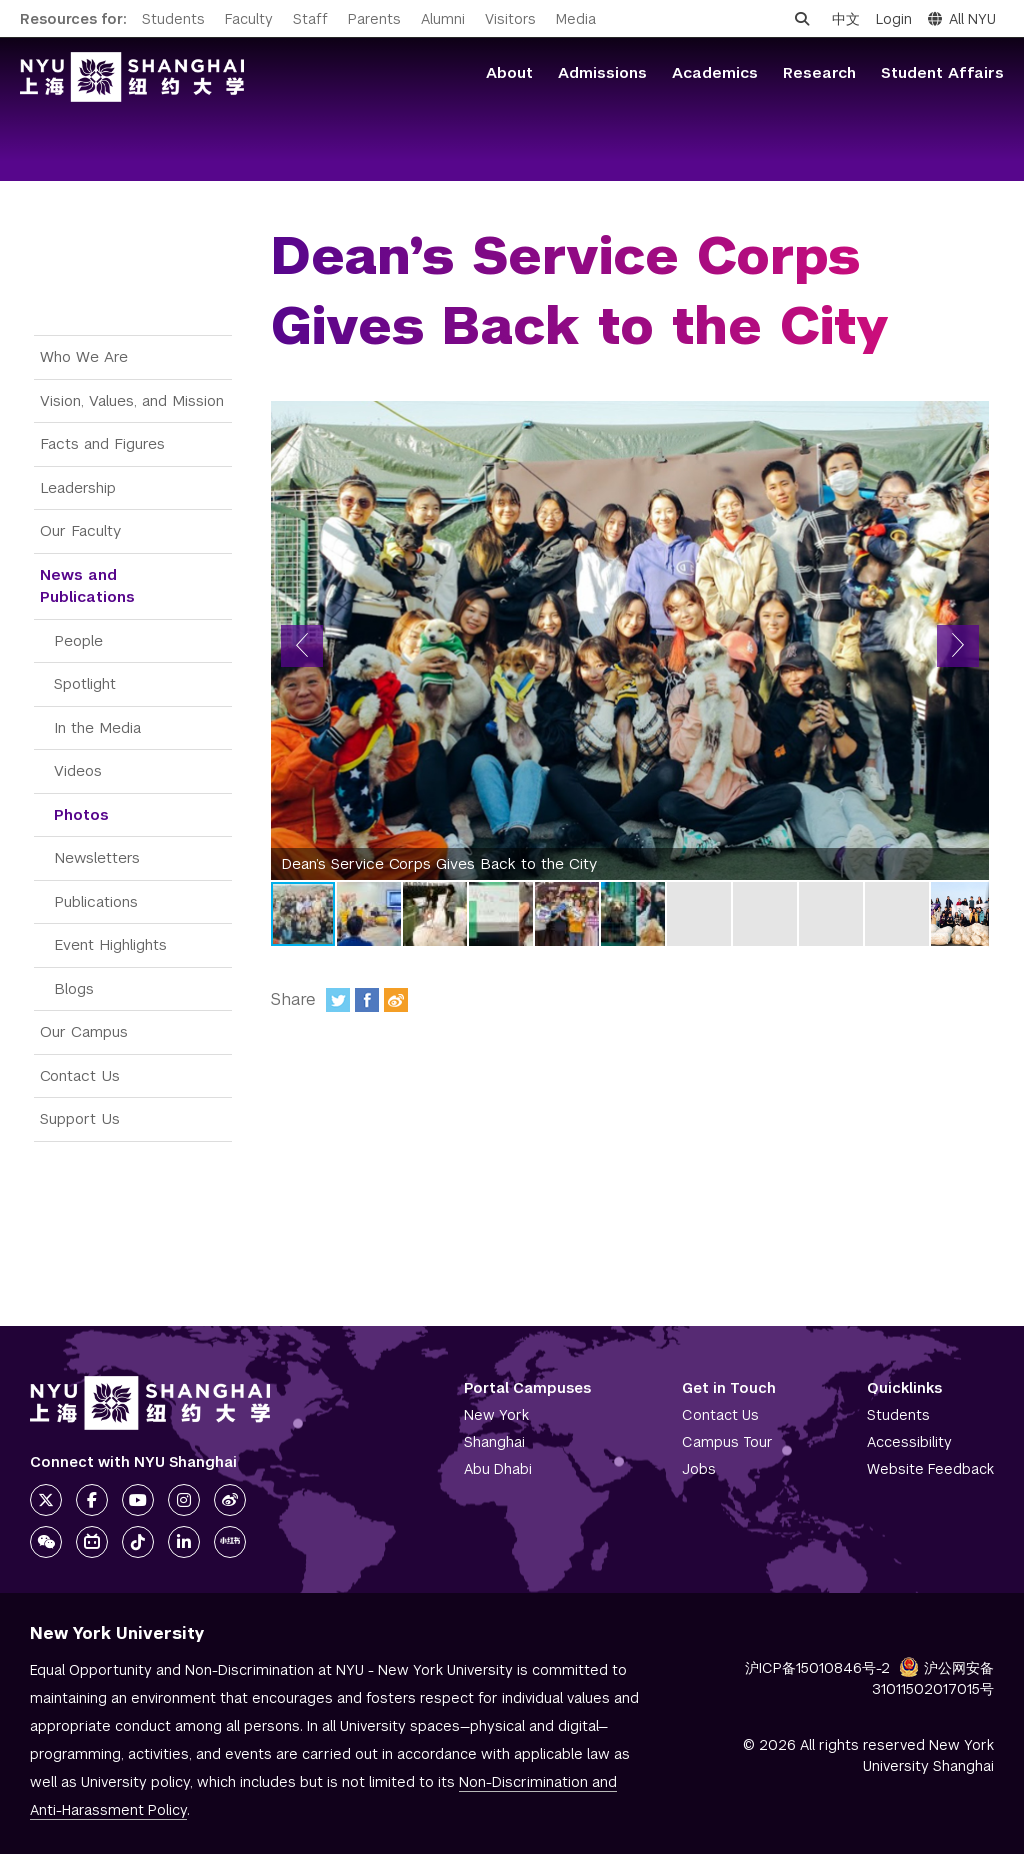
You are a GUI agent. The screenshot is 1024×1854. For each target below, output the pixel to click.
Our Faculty (80, 530)
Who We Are (84, 356)
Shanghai (494, 1442)
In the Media (97, 727)
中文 (846, 19)
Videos (78, 770)
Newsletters (97, 857)
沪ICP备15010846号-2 (817, 1668)
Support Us (80, 1118)
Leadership (78, 487)
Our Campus (84, 1031)
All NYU (962, 19)
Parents (374, 19)
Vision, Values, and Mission (132, 400)
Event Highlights (110, 944)
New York (496, 1415)
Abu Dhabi (498, 1469)
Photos (81, 814)
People (78, 640)
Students (173, 19)
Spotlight (85, 683)
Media (576, 19)
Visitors (510, 19)
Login (894, 19)
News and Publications (87, 586)
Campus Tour (727, 1442)
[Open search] (802, 19)
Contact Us (80, 1075)
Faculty (249, 19)
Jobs (699, 1469)
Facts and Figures (102, 443)
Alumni (443, 19)
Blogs (74, 988)
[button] (302, 646)
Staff (310, 19)
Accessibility (909, 1442)
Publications (96, 901)
